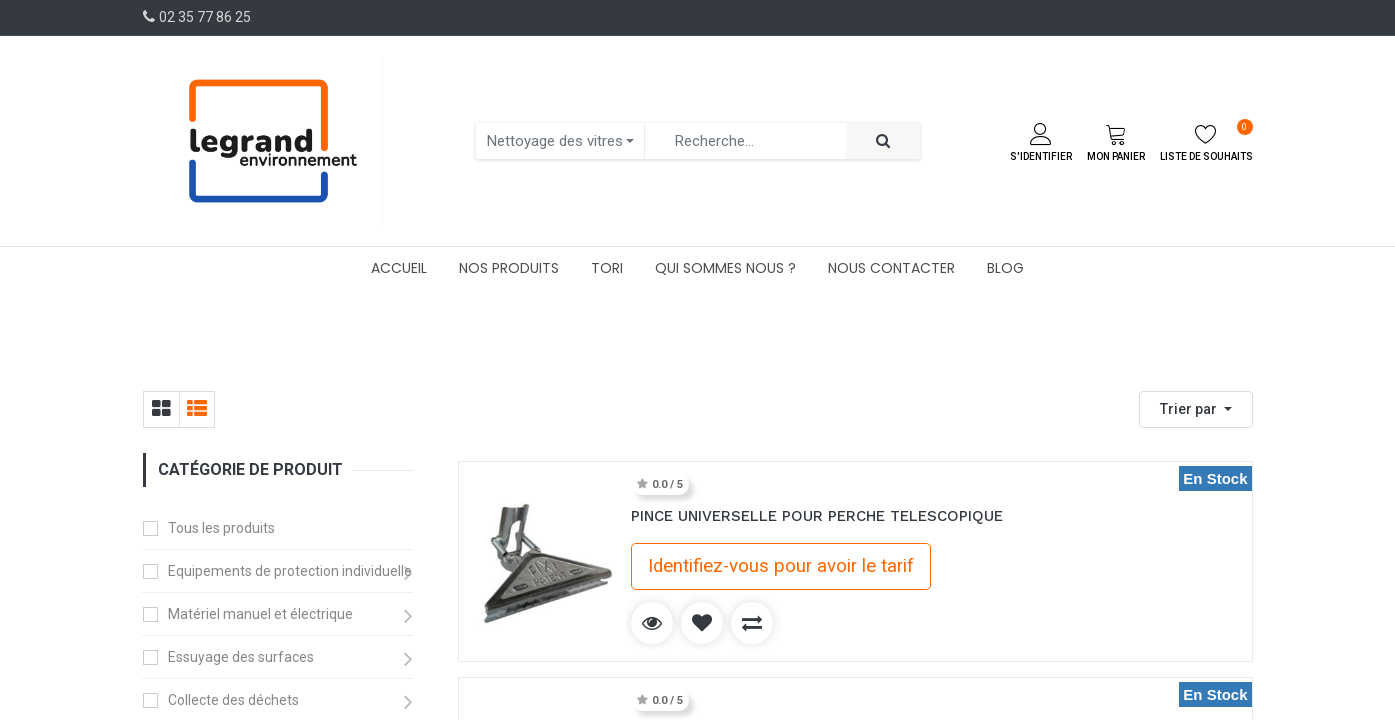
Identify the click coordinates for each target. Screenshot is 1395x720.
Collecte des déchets (233, 700)
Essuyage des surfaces (241, 657)
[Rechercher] (883, 141)
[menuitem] (399, 268)
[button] (1196, 409)
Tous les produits (221, 528)
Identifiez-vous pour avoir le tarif (781, 566)
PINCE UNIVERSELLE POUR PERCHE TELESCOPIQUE (817, 516)
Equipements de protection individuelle (290, 571)
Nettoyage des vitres (555, 141)
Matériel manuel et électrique (260, 614)
